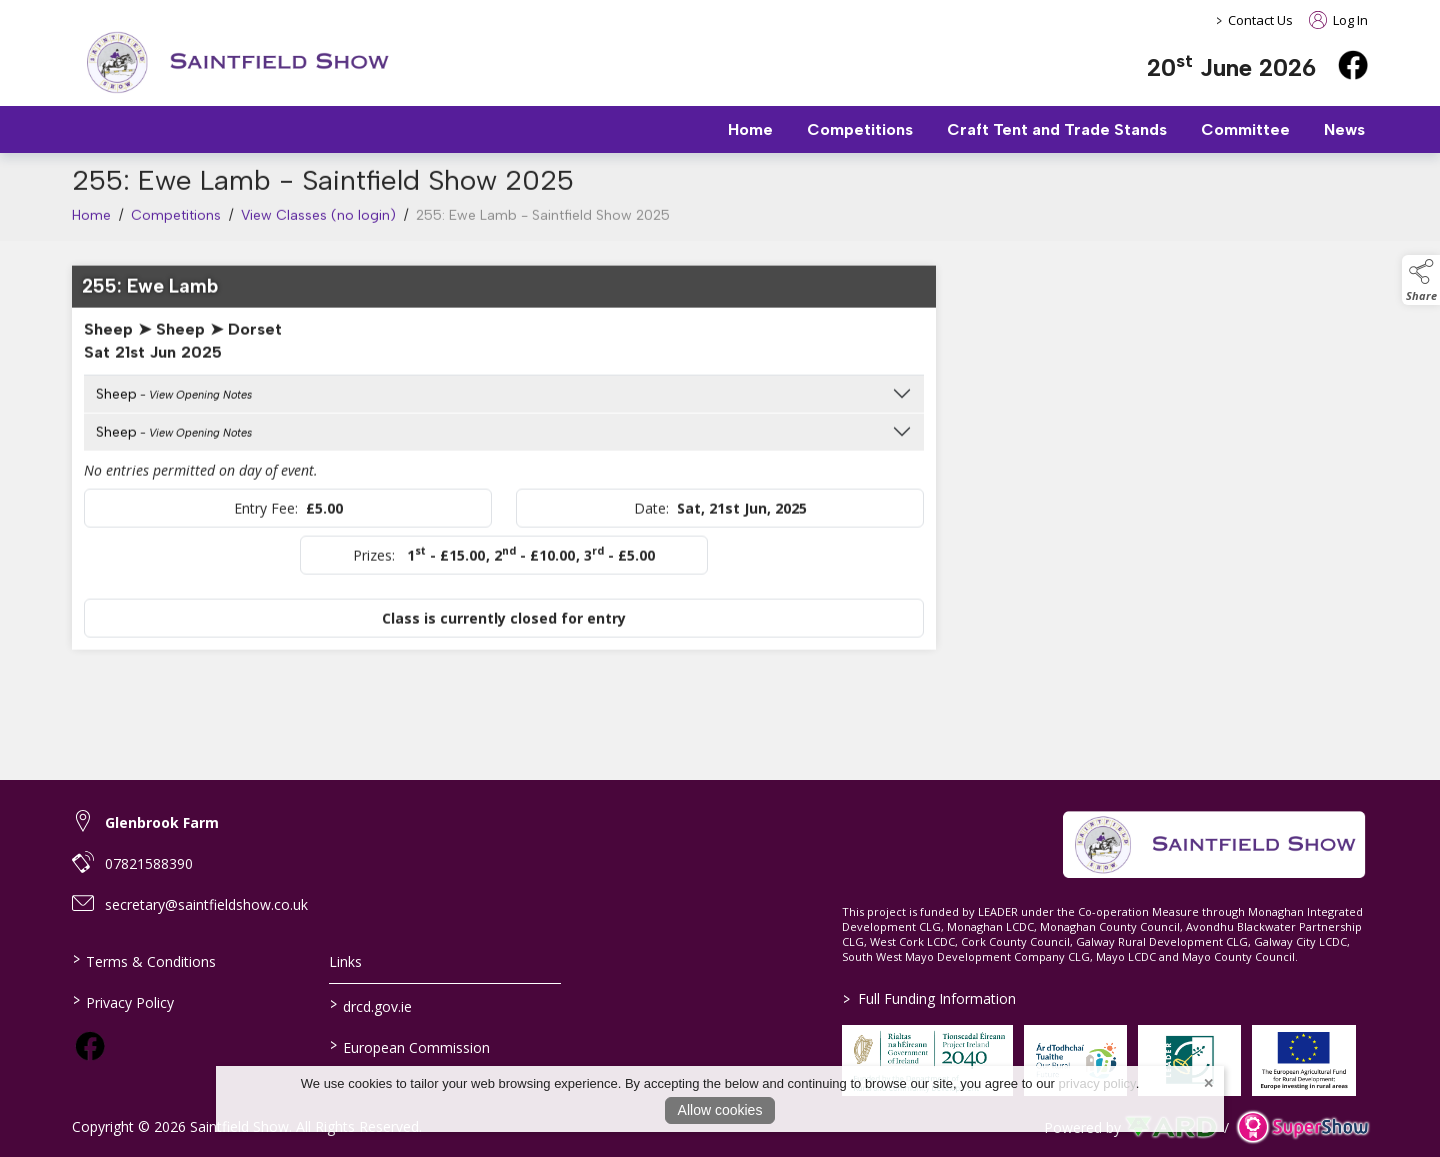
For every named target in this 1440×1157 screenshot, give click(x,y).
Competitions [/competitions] (860, 129)
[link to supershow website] (1302, 1127)
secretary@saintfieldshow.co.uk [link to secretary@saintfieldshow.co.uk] (206, 904)
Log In (1338, 20)
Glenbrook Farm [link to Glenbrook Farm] (162, 822)
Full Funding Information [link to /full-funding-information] (929, 998)
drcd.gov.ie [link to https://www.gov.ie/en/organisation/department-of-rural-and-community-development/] (370, 1005)
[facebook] (1353, 65)
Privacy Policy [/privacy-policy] (123, 1001)
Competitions (176, 226)
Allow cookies (720, 1110)
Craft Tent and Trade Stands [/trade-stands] (1057, 129)
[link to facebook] (90, 1046)
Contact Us (1260, 20)
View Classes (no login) (318, 226)
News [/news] (1344, 129)
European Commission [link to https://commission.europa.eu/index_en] (409, 1046)
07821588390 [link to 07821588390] (149, 863)
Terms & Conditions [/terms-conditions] (144, 960)
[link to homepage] (237, 62)
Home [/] (750, 129)
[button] (1421, 280)
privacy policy (1097, 1083)
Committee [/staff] (1245, 129)
